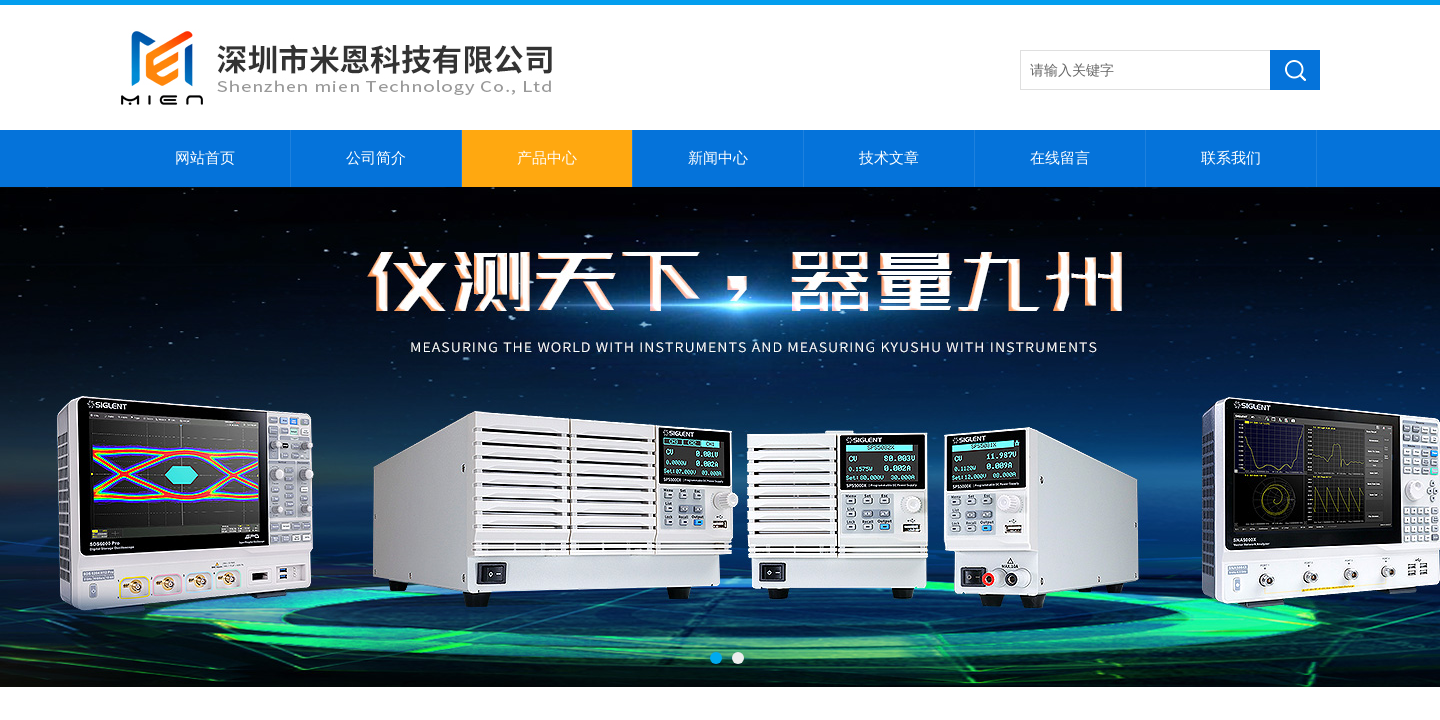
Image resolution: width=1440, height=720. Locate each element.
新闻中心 (718, 158)
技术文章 (889, 158)
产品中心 (547, 158)
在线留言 (1060, 158)
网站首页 (205, 158)
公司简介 (376, 158)
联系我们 (1231, 158)
